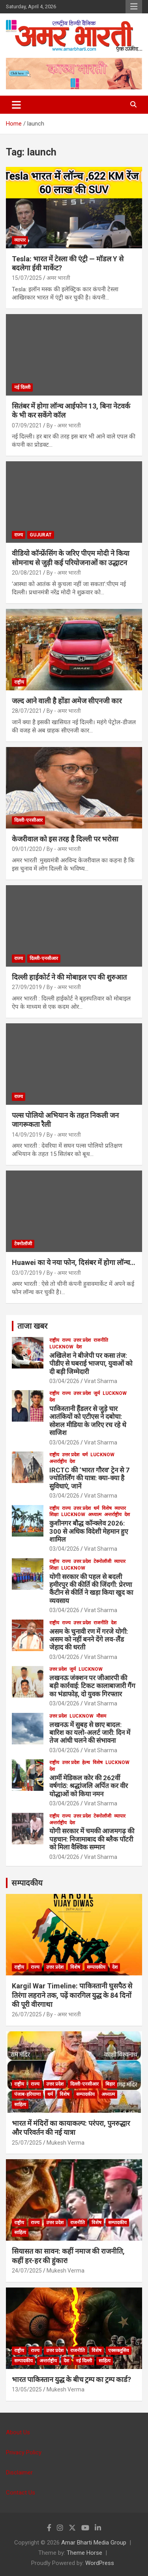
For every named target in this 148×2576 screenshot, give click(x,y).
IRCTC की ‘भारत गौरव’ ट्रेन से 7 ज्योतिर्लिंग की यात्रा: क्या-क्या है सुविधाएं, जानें (89, 1478)
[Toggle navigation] (16, 105)
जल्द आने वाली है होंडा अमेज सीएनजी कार (67, 701)
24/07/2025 (27, 2270)
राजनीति (101, 1340)
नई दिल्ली (22, 387)
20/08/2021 (27, 573)
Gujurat (41, 535)
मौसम (101, 1716)
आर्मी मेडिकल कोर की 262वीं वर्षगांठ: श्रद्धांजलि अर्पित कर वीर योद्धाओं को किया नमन (88, 1786)
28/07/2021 (27, 711)
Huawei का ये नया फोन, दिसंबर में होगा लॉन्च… (73, 1262)
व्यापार (20, 240)
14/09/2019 (27, 1135)
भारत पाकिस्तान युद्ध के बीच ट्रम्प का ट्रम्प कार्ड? (71, 2379)
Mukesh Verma (65, 2143)
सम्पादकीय (27, 1883)
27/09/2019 (27, 987)
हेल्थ (86, 1762)
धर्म (85, 1454)
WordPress (99, 2563)
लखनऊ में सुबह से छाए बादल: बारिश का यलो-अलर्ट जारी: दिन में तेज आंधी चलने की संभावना (89, 1733)
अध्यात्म (94, 1514)
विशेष (107, 1508)
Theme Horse (84, 2552)
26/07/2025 (27, 2014)
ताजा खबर (32, 1326)
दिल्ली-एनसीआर (28, 820)
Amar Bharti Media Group (93, 2542)
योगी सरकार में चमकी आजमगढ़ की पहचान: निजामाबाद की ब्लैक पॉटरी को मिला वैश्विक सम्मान (91, 1839)
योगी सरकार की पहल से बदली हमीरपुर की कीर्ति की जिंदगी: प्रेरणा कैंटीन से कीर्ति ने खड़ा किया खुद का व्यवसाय (91, 1589)
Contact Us (20, 2492)
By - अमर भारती (64, 425)
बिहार (110, 2084)
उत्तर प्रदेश (82, 1340)
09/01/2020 (27, 849)
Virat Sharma (100, 1381)
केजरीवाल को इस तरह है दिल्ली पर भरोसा (65, 839)
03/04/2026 (64, 1381)
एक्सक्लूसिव (118, 2350)
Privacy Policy (23, 2452)
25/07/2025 (27, 2143)
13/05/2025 (27, 2389)
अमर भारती (58, 278)
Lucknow (61, 1347)
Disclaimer (19, 2472)
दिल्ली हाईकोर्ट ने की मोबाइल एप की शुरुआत (69, 977)
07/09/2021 (27, 425)
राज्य (18, 535)
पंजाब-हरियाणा (27, 2094)
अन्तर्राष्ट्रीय (58, 1461)
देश (79, 1347)
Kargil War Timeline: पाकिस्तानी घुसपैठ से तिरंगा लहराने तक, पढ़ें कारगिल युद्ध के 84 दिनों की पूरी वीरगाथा (72, 1995)
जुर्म (97, 1393)
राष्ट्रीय (19, 682)
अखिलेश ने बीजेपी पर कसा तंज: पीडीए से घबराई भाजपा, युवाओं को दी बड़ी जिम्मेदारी (90, 1364)
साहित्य (20, 2104)
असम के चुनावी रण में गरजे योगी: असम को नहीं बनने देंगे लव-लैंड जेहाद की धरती (88, 1639)
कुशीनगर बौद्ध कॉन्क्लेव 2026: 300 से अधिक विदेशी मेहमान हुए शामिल (88, 1531)
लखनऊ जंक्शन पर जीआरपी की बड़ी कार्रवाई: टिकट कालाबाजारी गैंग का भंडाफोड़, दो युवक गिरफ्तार (92, 1686)
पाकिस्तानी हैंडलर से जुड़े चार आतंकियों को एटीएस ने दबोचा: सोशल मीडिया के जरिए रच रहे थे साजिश (87, 1421)
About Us (18, 2432)
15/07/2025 (27, 278)
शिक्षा (53, 1514)
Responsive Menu (134, 6)
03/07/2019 (27, 1273)
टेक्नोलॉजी (23, 1243)
